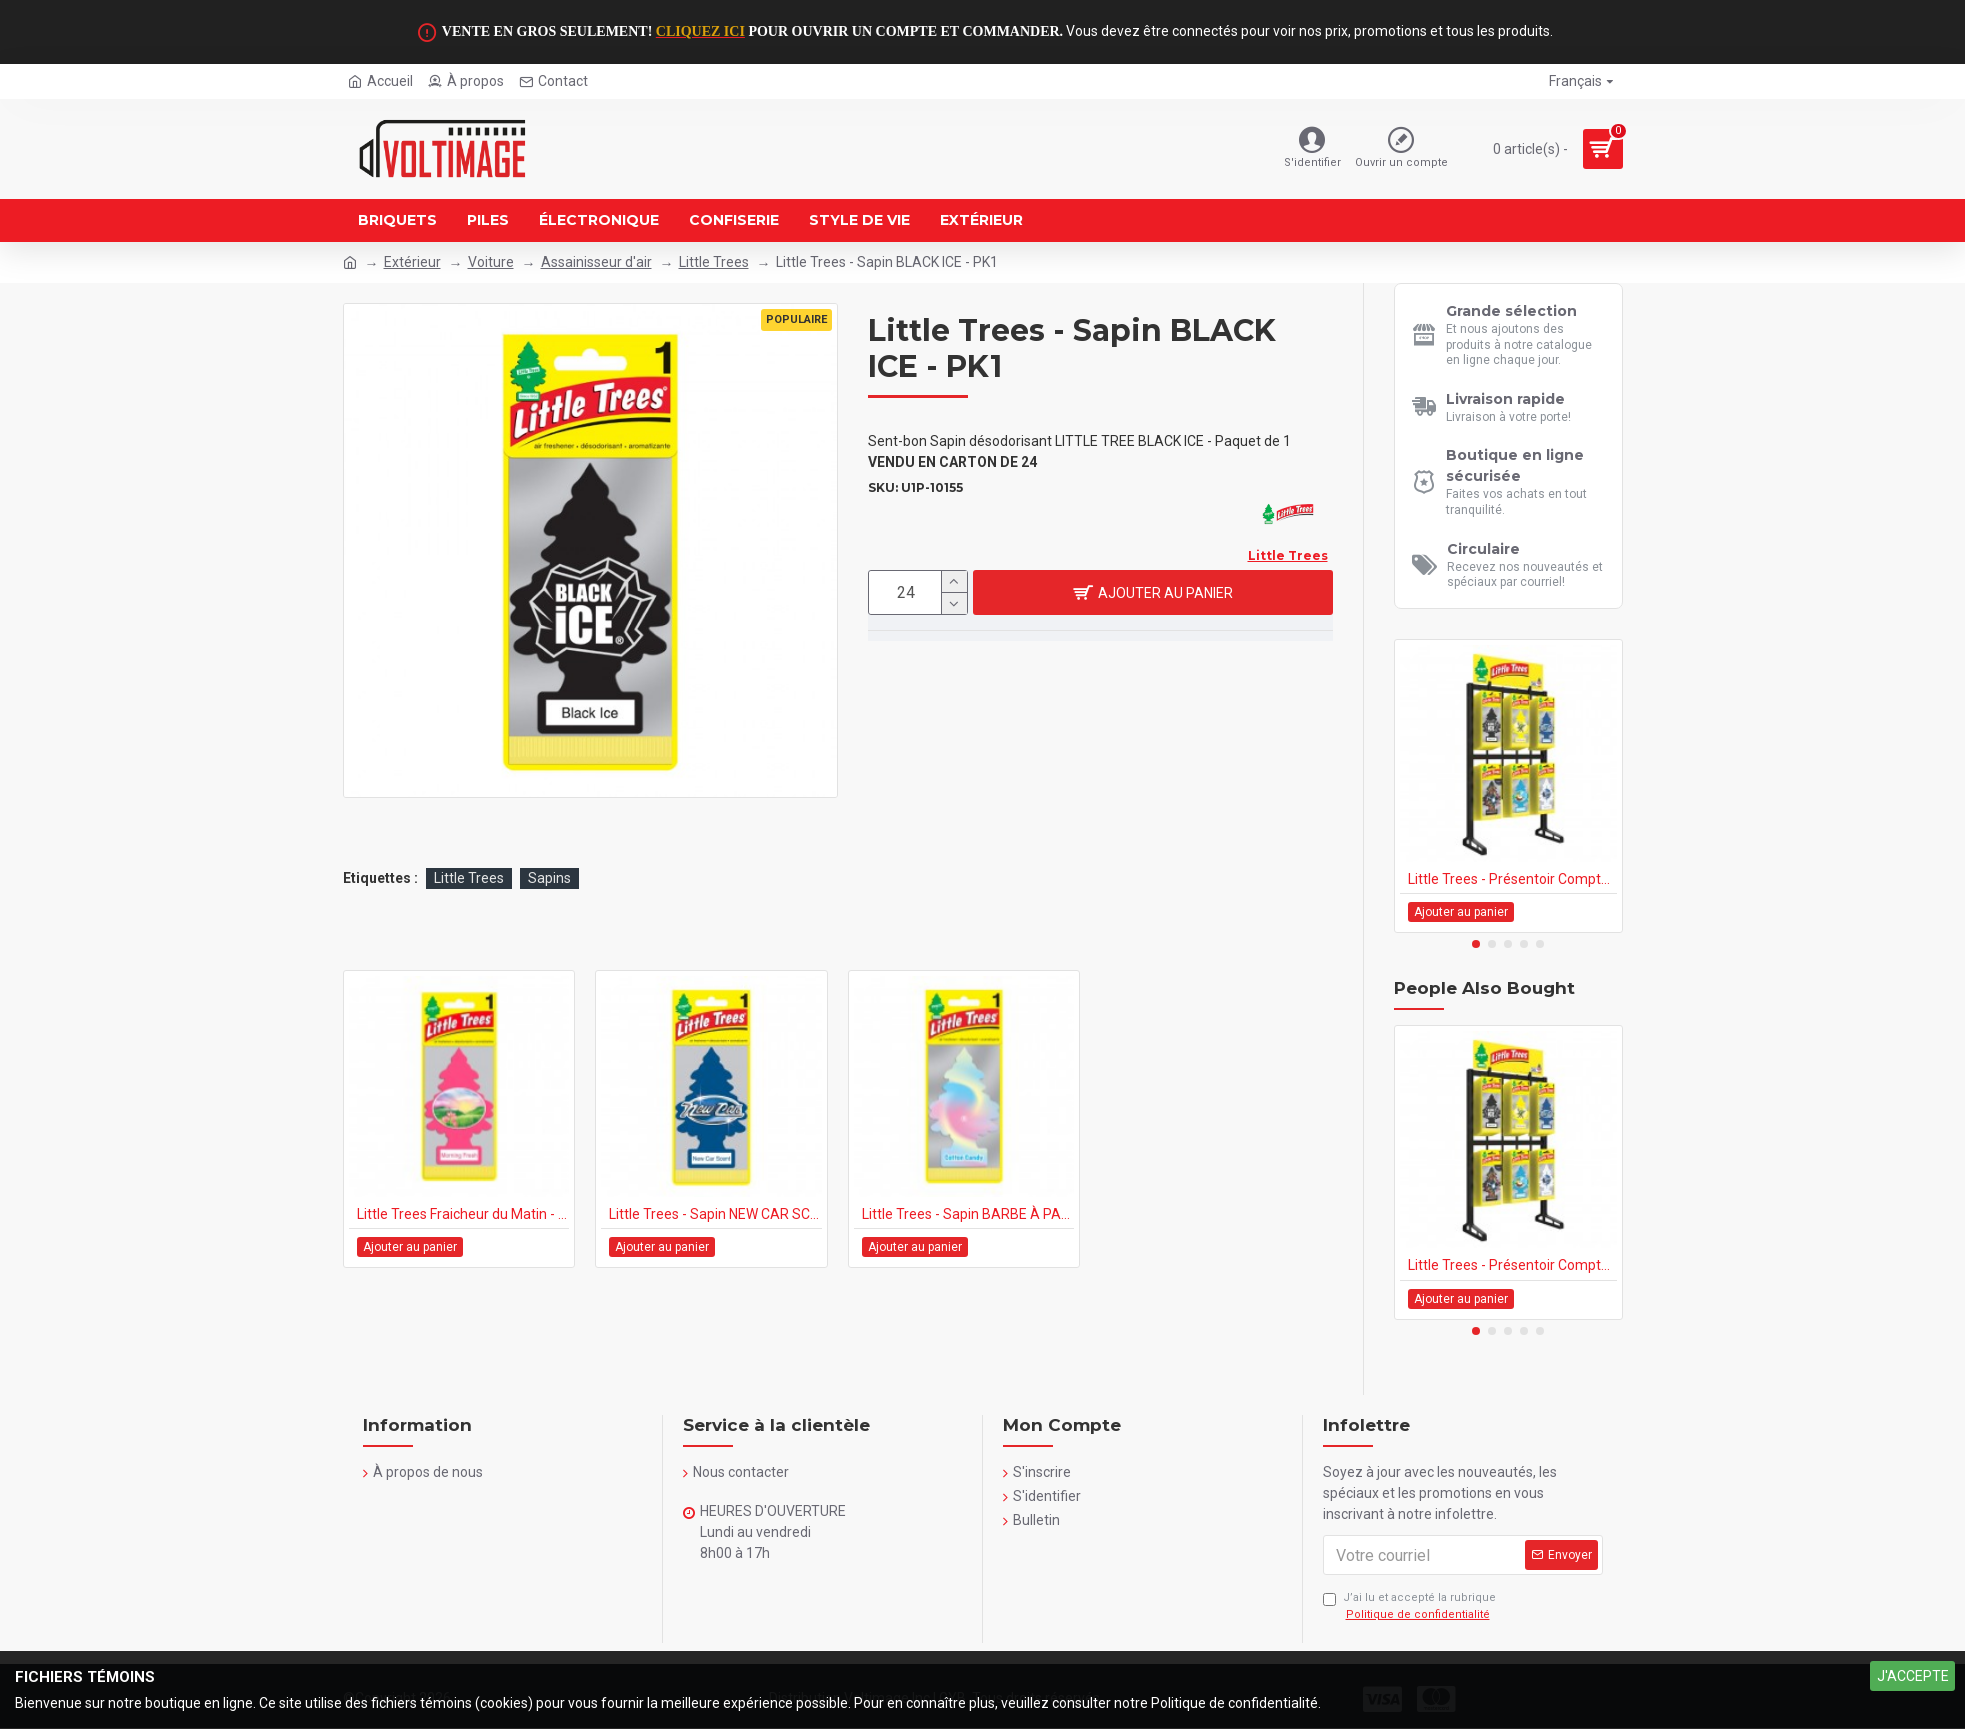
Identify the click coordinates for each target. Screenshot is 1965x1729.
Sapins (549, 878)
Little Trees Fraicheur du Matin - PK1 (463, 1214)
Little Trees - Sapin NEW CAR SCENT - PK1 (715, 1214)
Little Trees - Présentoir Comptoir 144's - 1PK (1512, 879)
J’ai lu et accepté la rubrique (1409, 1607)
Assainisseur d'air (596, 262)
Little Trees (714, 262)
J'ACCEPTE (1913, 1676)
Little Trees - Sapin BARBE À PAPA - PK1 (968, 1214)
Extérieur (412, 262)
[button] (1476, 944)
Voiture (491, 262)
